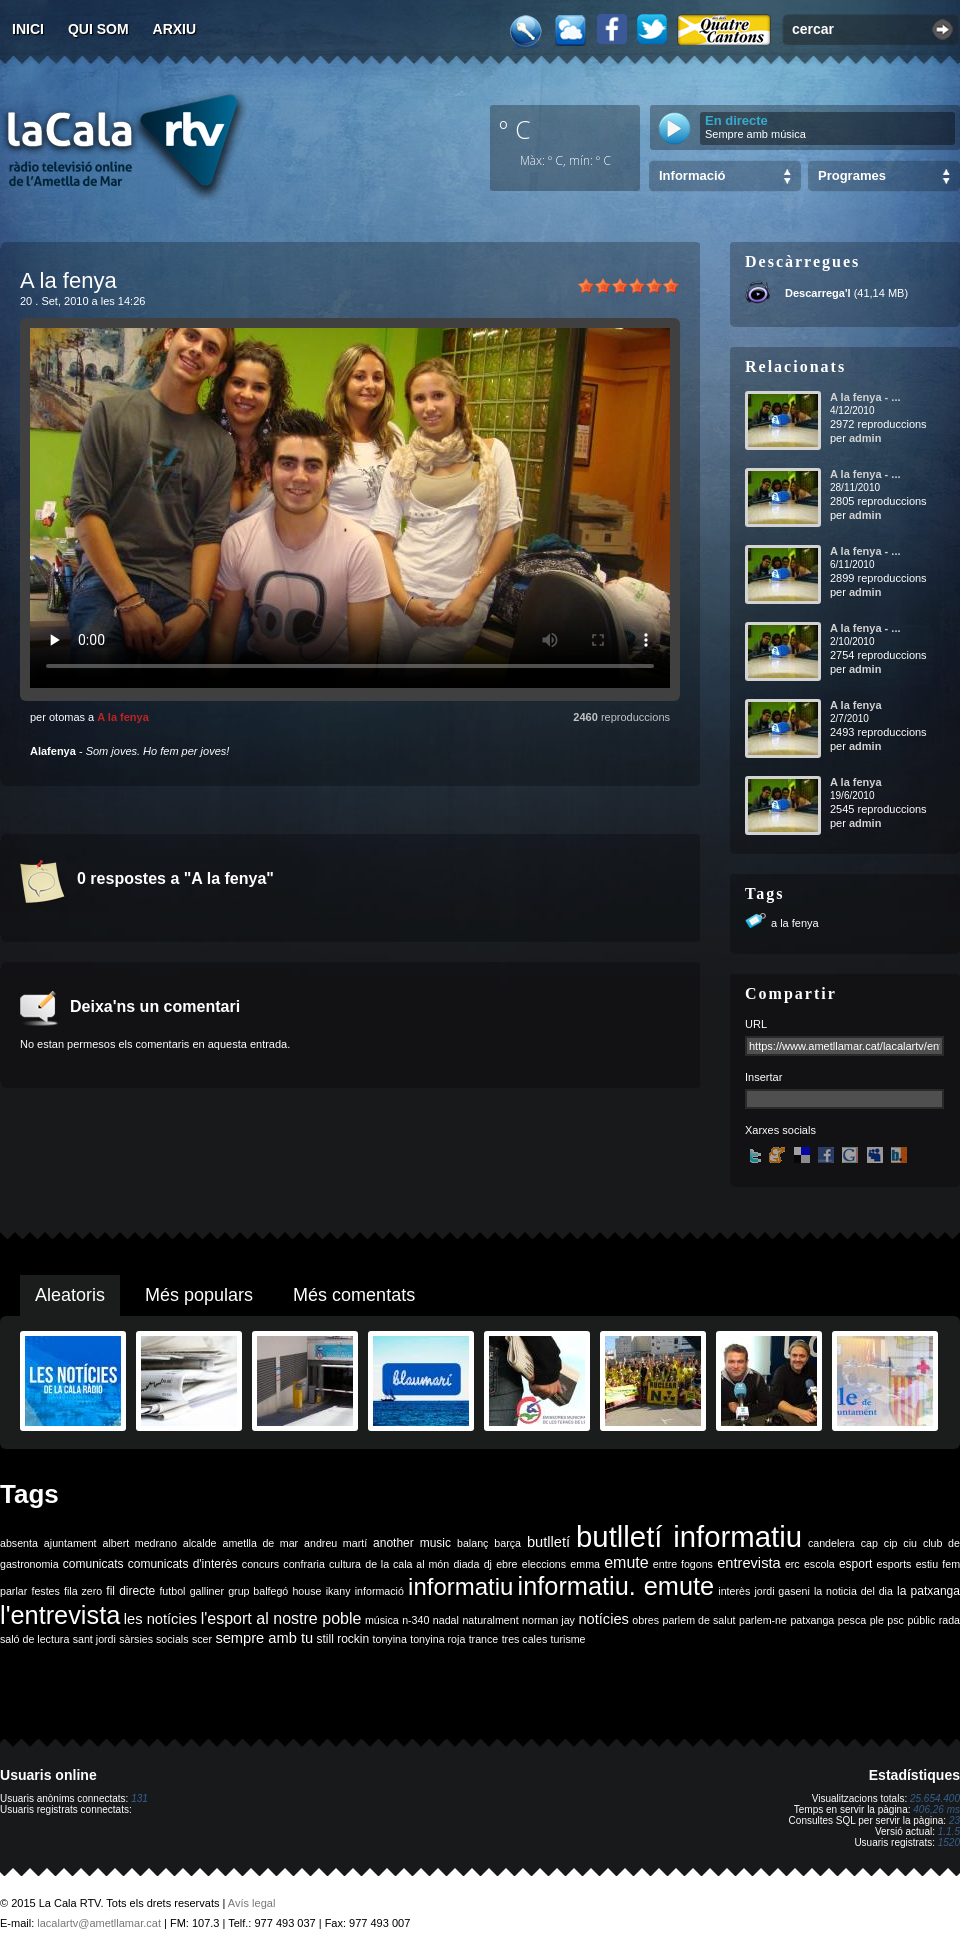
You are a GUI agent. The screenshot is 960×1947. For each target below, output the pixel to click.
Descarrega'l (818, 293)
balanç (472, 1543)
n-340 (415, 1620)
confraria (303, 1564)
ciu (910, 1543)
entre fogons (683, 1564)
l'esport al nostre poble (281, 1618)
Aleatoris (70, 1295)
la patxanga (928, 1591)
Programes (852, 175)
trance (484, 1639)
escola (819, 1564)
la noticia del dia (853, 1591)
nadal (446, 1620)
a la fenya (795, 923)
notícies (603, 1619)
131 (139, 1798)
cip (891, 1543)
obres (645, 1620)
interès (734, 1591)
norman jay (548, 1620)
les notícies (160, 1619)
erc (792, 1564)
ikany (338, 1591)
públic (921, 1620)
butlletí (548, 1542)
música (382, 1620)
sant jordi (94, 1639)
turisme (568, 1639)
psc (895, 1620)
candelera (831, 1543)
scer (202, 1639)
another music (412, 1543)
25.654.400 (935, 1798)
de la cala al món (407, 1564)
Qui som (98, 29)
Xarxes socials (780, 1130)
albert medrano (140, 1543)
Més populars (199, 1295)
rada (949, 1620)
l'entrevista (60, 1615)
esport (855, 1564)
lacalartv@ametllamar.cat (99, 1923)
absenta (19, 1543)
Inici (28, 29)
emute (626, 1562)
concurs (260, 1564)
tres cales (525, 1639)
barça (507, 1543)
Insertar (763, 1077)
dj (488, 1564)
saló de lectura (34, 1639)
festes (45, 1591)
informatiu (460, 1586)
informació (379, 1591)
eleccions (544, 1564)
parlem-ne (763, 1620)
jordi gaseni (781, 1591)
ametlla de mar (260, 1543)
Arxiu (175, 29)
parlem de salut (698, 1620)
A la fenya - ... (865, 397)
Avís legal (252, 1903)
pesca (852, 1620)
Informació (692, 175)
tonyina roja (437, 1639)
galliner (207, 1591)
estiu (927, 1564)
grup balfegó (258, 1591)
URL (756, 1024)
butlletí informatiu (689, 1536)
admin (865, 438)
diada (466, 1564)
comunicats (93, 1564)
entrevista (749, 1563)
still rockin (342, 1639)
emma (585, 1564)
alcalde (200, 1543)
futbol (172, 1591)
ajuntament (70, 1543)
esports (893, 1564)
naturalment (490, 1620)
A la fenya (123, 717)
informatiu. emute (616, 1586)
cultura (345, 1564)
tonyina (390, 1639)
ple (877, 1620)
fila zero (83, 1591)
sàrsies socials (153, 1639)
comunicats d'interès (183, 1564)
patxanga (812, 1620)
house (306, 1591)
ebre (506, 1564)
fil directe (130, 1591)
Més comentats (354, 1295)
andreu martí (335, 1543)
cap (869, 1543)
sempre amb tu (264, 1638)
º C (515, 129)
